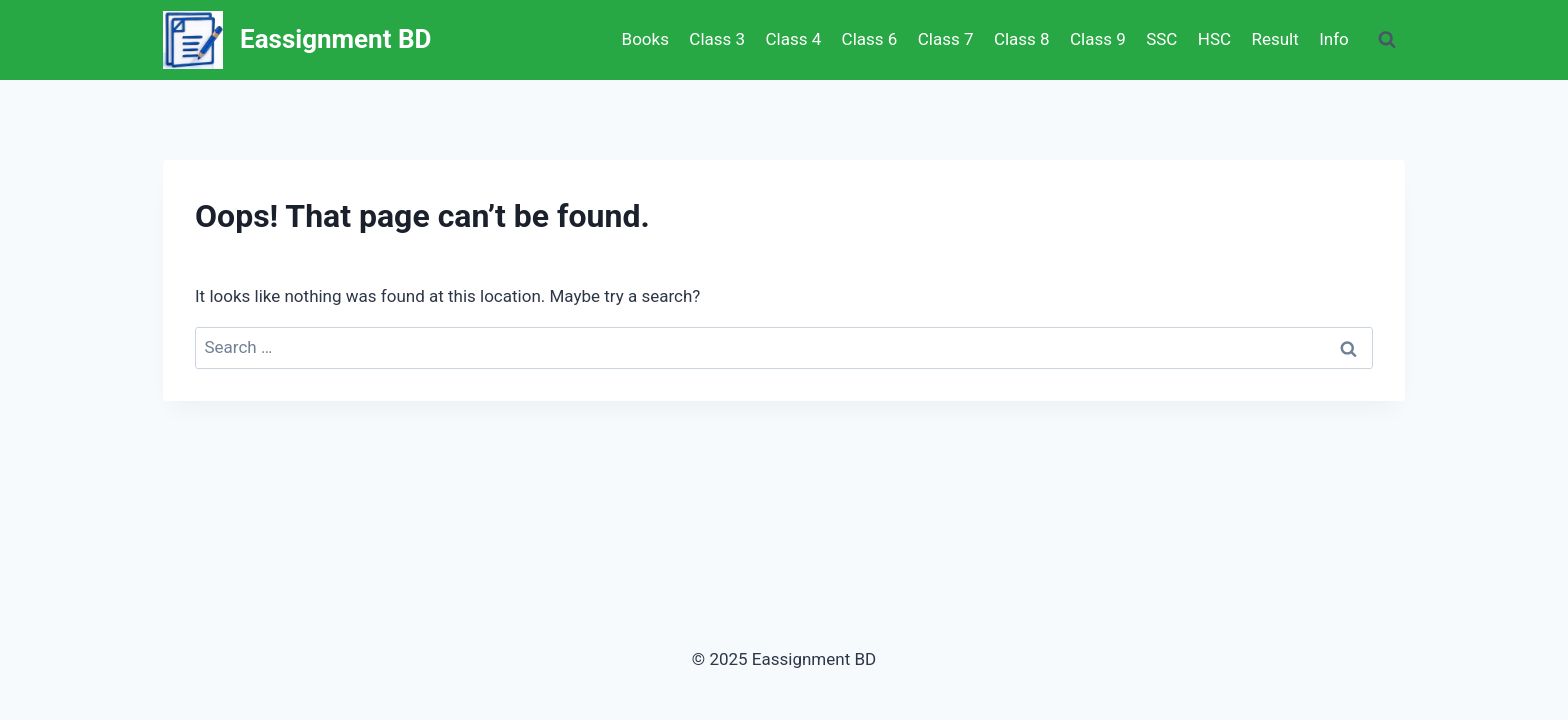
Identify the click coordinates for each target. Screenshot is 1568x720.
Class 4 (793, 39)
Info (1334, 39)
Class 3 (717, 39)
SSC (1161, 39)
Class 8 (1022, 39)
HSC (1214, 39)
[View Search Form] (1387, 40)
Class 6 (870, 39)
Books (645, 39)
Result (1274, 39)
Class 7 (946, 39)
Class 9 (1098, 39)
